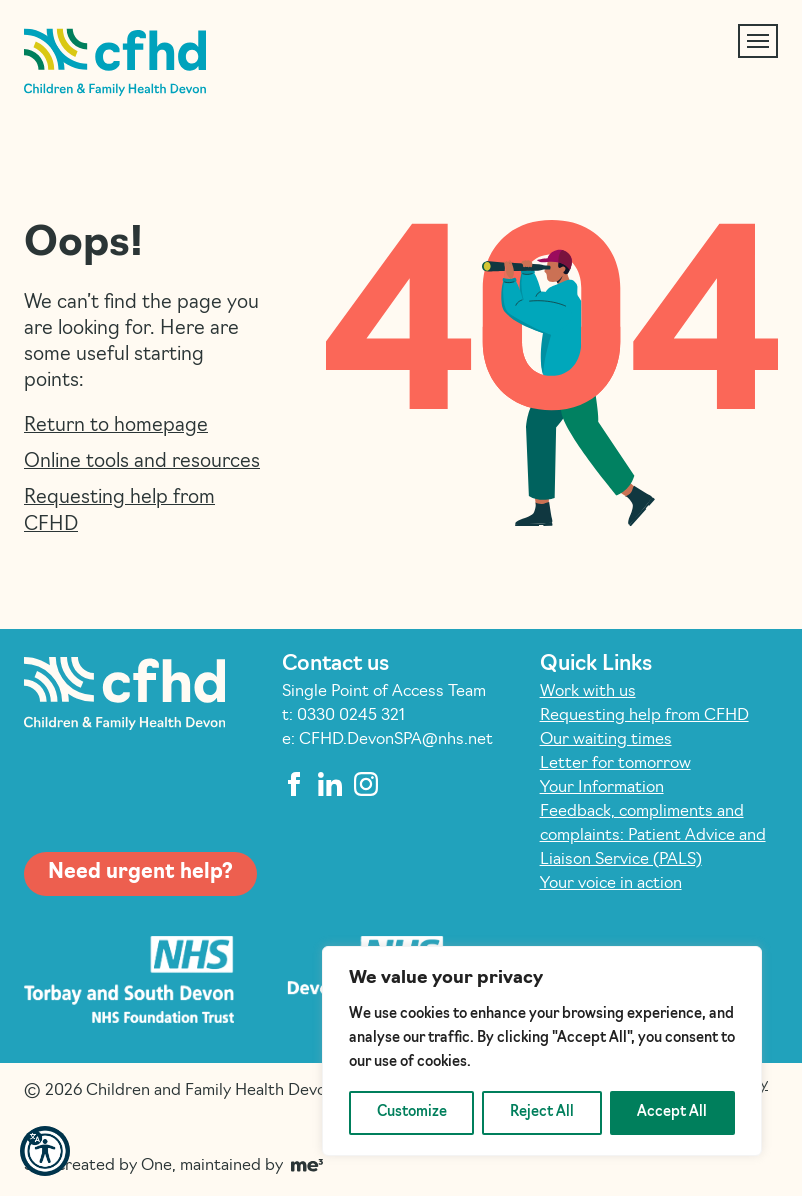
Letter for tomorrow (615, 765)
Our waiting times (606, 741)
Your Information (602, 789)
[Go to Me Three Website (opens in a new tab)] (307, 1168)
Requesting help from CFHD (119, 512)
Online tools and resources (142, 463)
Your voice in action (611, 885)
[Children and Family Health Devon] (115, 62)
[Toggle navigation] (758, 41)
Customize (412, 1112)
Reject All (542, 1112)
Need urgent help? (140, 874)
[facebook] (294, 785)
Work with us (588, 693)
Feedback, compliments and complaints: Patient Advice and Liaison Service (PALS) (653, 837)
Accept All (672, 1112)
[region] (542, 1051)
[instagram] (366, 785)
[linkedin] (330, 785)
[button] (45, 1151)
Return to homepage (116, 427)
